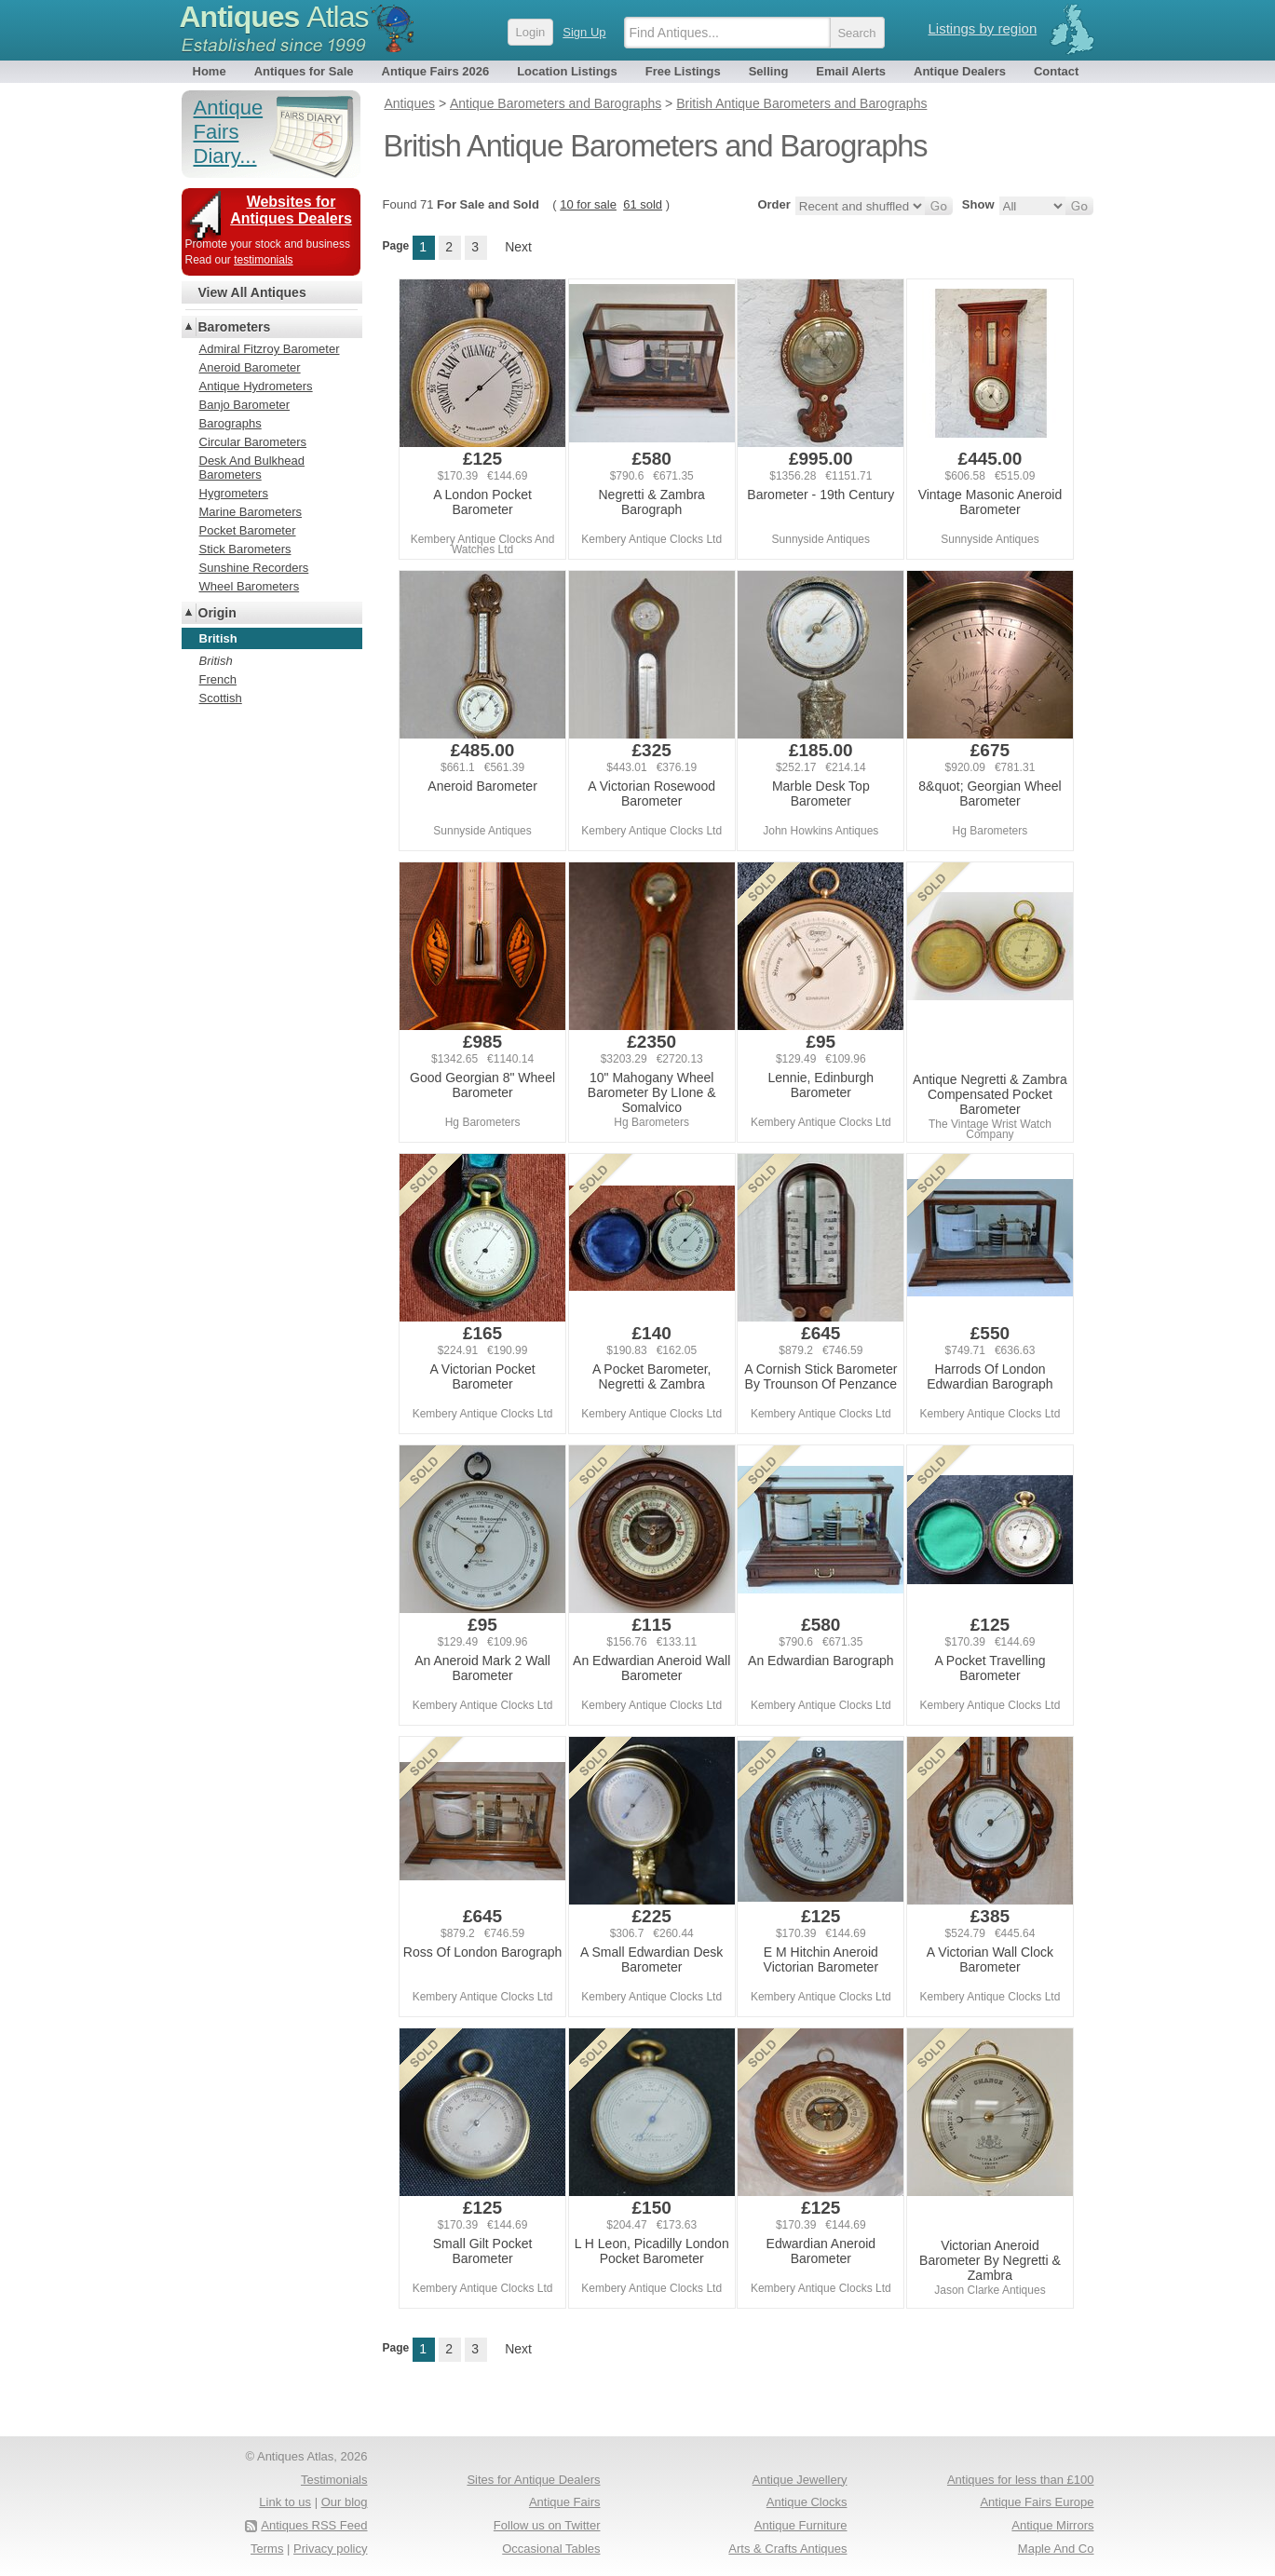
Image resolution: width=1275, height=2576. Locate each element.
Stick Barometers (245, 549)
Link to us (285, 2502)
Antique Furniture (801, 2525)
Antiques (274, 17)
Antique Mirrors (1052, 2525)
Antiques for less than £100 (1020, 2480)
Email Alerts (851, 71)
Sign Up (584, 32)
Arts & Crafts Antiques (787, 2549)
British (216, 661)
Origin (217, 612)
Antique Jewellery (800, 2480)
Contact (1056, 71)
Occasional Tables (551, 2549)
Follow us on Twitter (547, 2525)
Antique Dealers (960, 71)
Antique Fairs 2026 (436, 71)
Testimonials (334, 2480)
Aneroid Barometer (250, 367)
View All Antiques (252, 292)
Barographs (230, 423)
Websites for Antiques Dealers (291, 210)
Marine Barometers (251, 512)
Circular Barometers (253, 442)
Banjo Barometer (245, 405)
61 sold (642, 204)
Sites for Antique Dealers (533, 2480)
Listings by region (983, 28)
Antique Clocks (807, 2502)
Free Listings (683, 71)
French (218, 679)
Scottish (220, 698)
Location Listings (567, 71)
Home (209, 71)
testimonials (263, 259)
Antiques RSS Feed (314, 2525)
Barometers (234, 326)
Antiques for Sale (304, 71)
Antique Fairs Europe (1036, 2502)
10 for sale (588, 204)
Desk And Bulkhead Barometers (252, 467)
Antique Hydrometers (256, 386)
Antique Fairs (565, 2502)
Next (518, 246)
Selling (769, 71)
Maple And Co (1056, 2549)
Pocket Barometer (247, 530)
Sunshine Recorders (254, 568)
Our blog (344, 2502)
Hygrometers (233, 493)
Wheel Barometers (249, 586)
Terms (267, 2549)
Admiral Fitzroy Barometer (269, 349)
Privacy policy (330, 2549)
